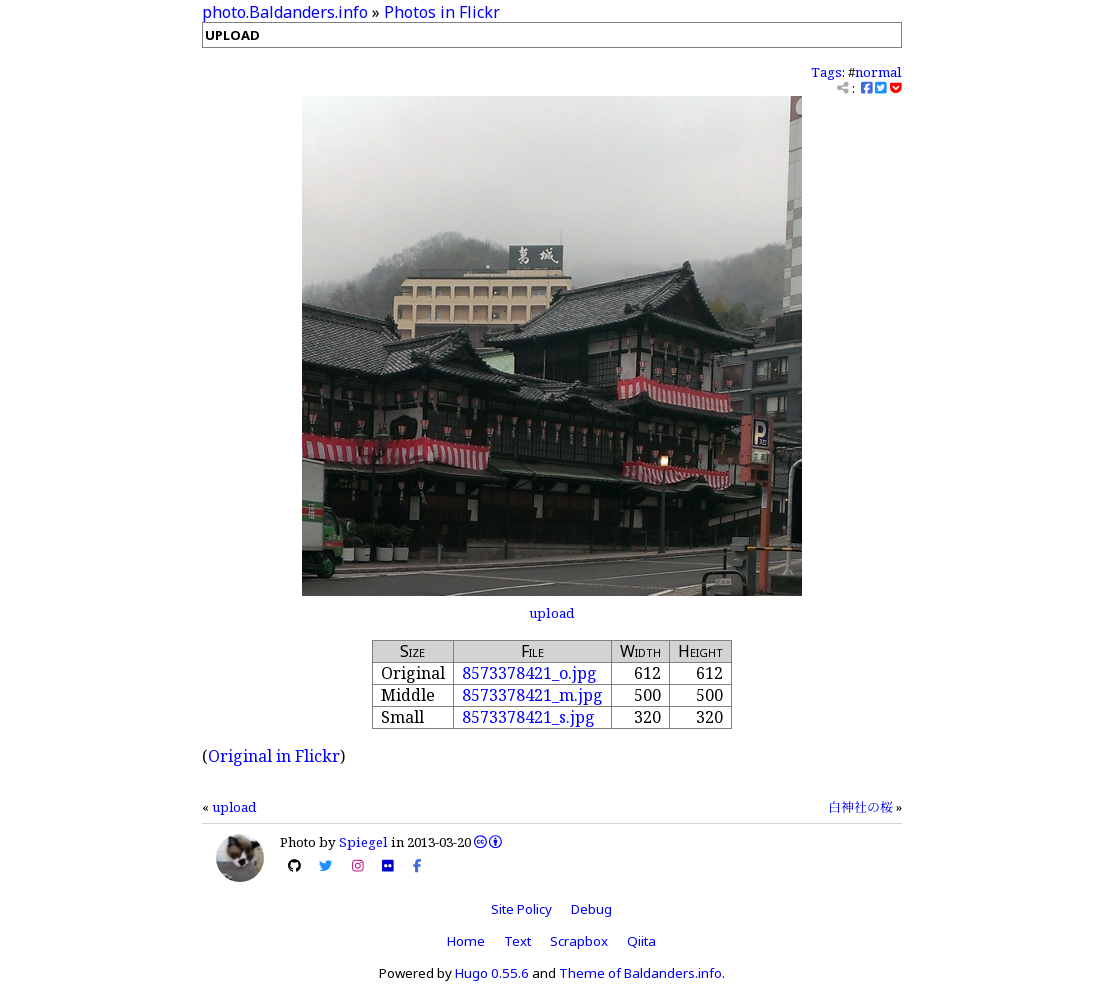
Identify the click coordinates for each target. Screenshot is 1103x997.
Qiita (641, 941)
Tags (826, 72)
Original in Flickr (274, 756)
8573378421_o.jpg (529, 673)
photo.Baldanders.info (285, 12)
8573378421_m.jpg (532, 695)
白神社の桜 (860, 807)
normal (878, 72)
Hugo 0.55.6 (492, 973)
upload (551, 613)
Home (466, 941)
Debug (591, 909)
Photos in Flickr (442, 12)
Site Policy (521, 909)
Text (517, 941)
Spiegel (363, 842)
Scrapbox (579, 941)
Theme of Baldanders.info (640, 973)
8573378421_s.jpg (528, 717)
